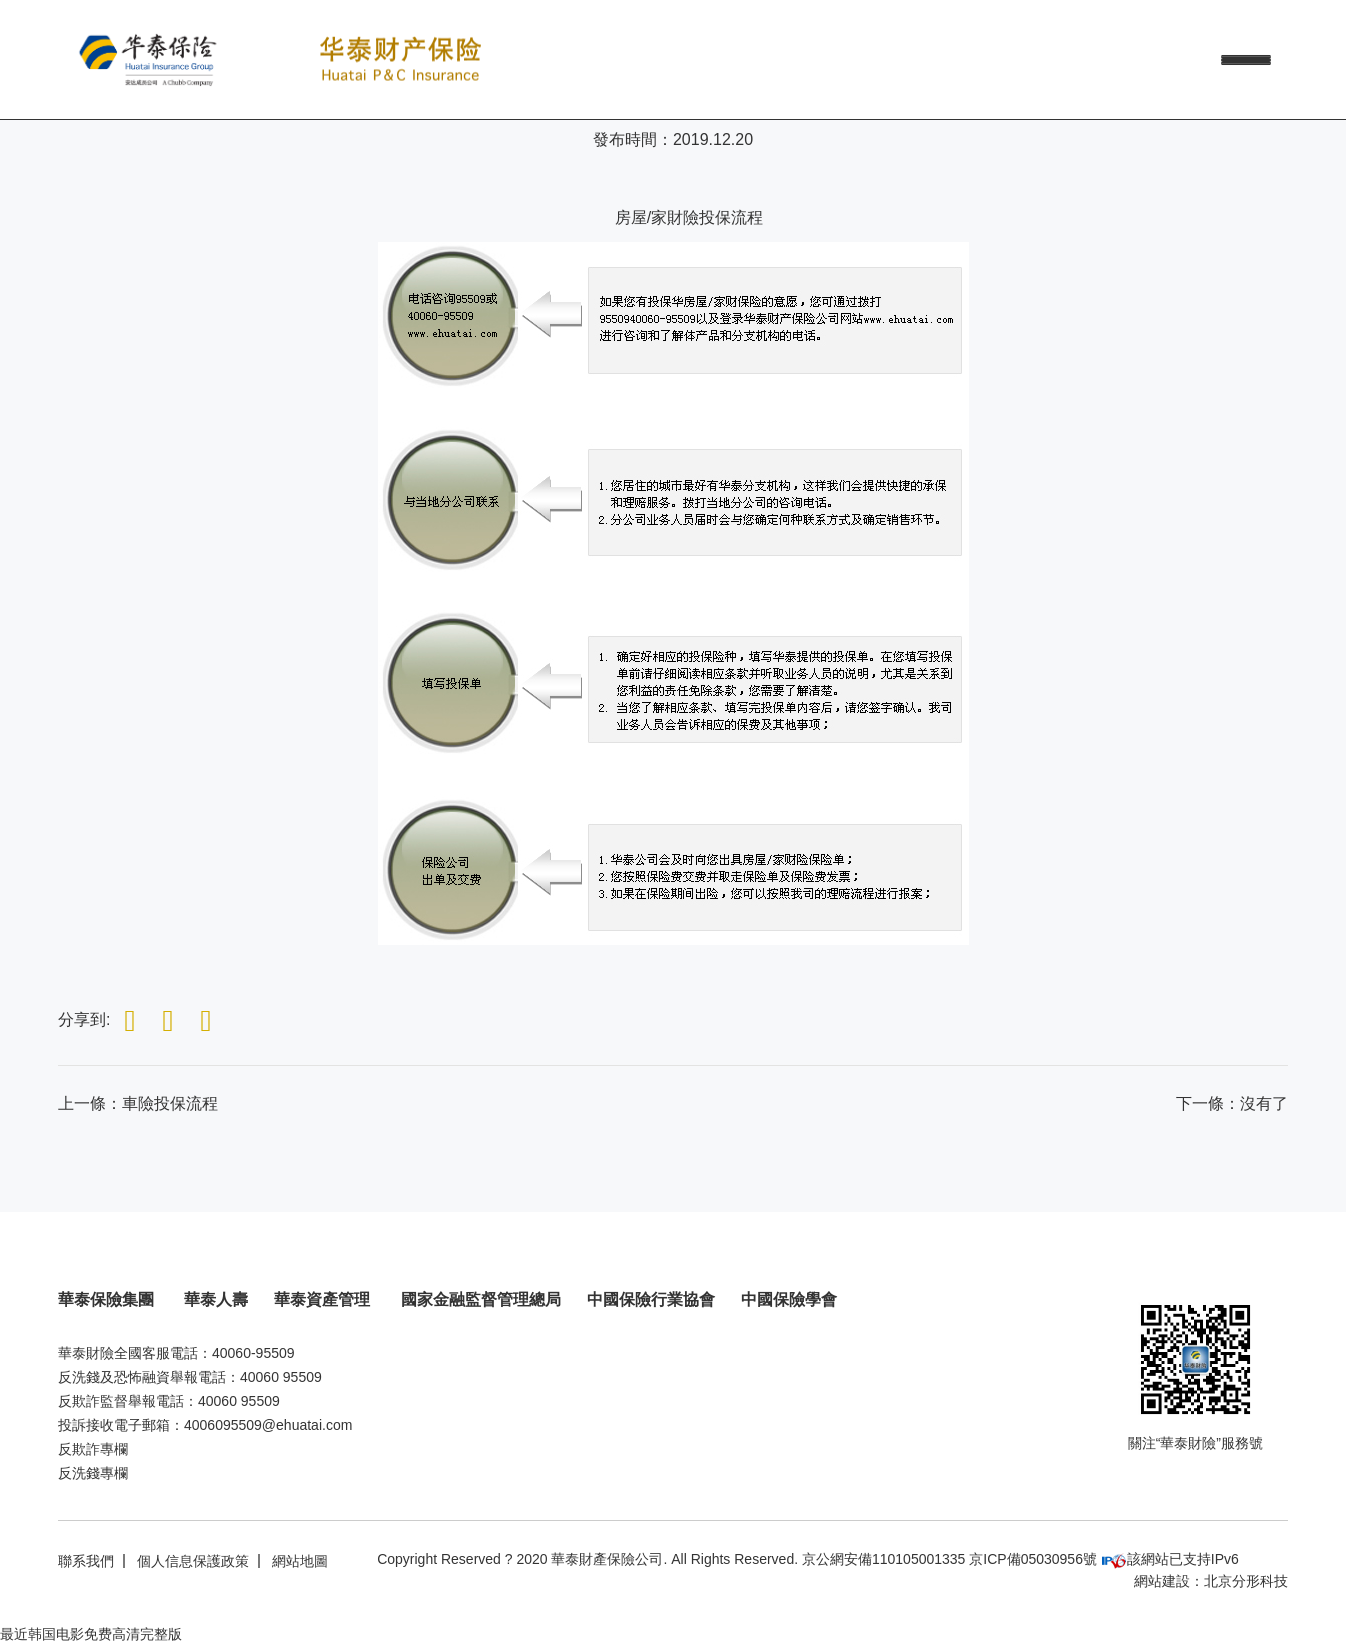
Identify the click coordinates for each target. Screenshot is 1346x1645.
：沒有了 (1232, 1103)
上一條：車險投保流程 (138, 1103)
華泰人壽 (216, 1299)
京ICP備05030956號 (1033, 1559)
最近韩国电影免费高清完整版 (91, 1634)
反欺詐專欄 (93, 1449)
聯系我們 (86, 1561)
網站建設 (1162, 1581)
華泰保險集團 (108, 1299)
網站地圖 (300, 1561)
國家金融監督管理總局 (481, 1299)
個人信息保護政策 (193, 1561)
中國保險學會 (789, 1299)
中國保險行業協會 (651, 1299)
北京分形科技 (1246, 1581)
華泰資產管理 (324, 1299)
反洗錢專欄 (93, 1473)
